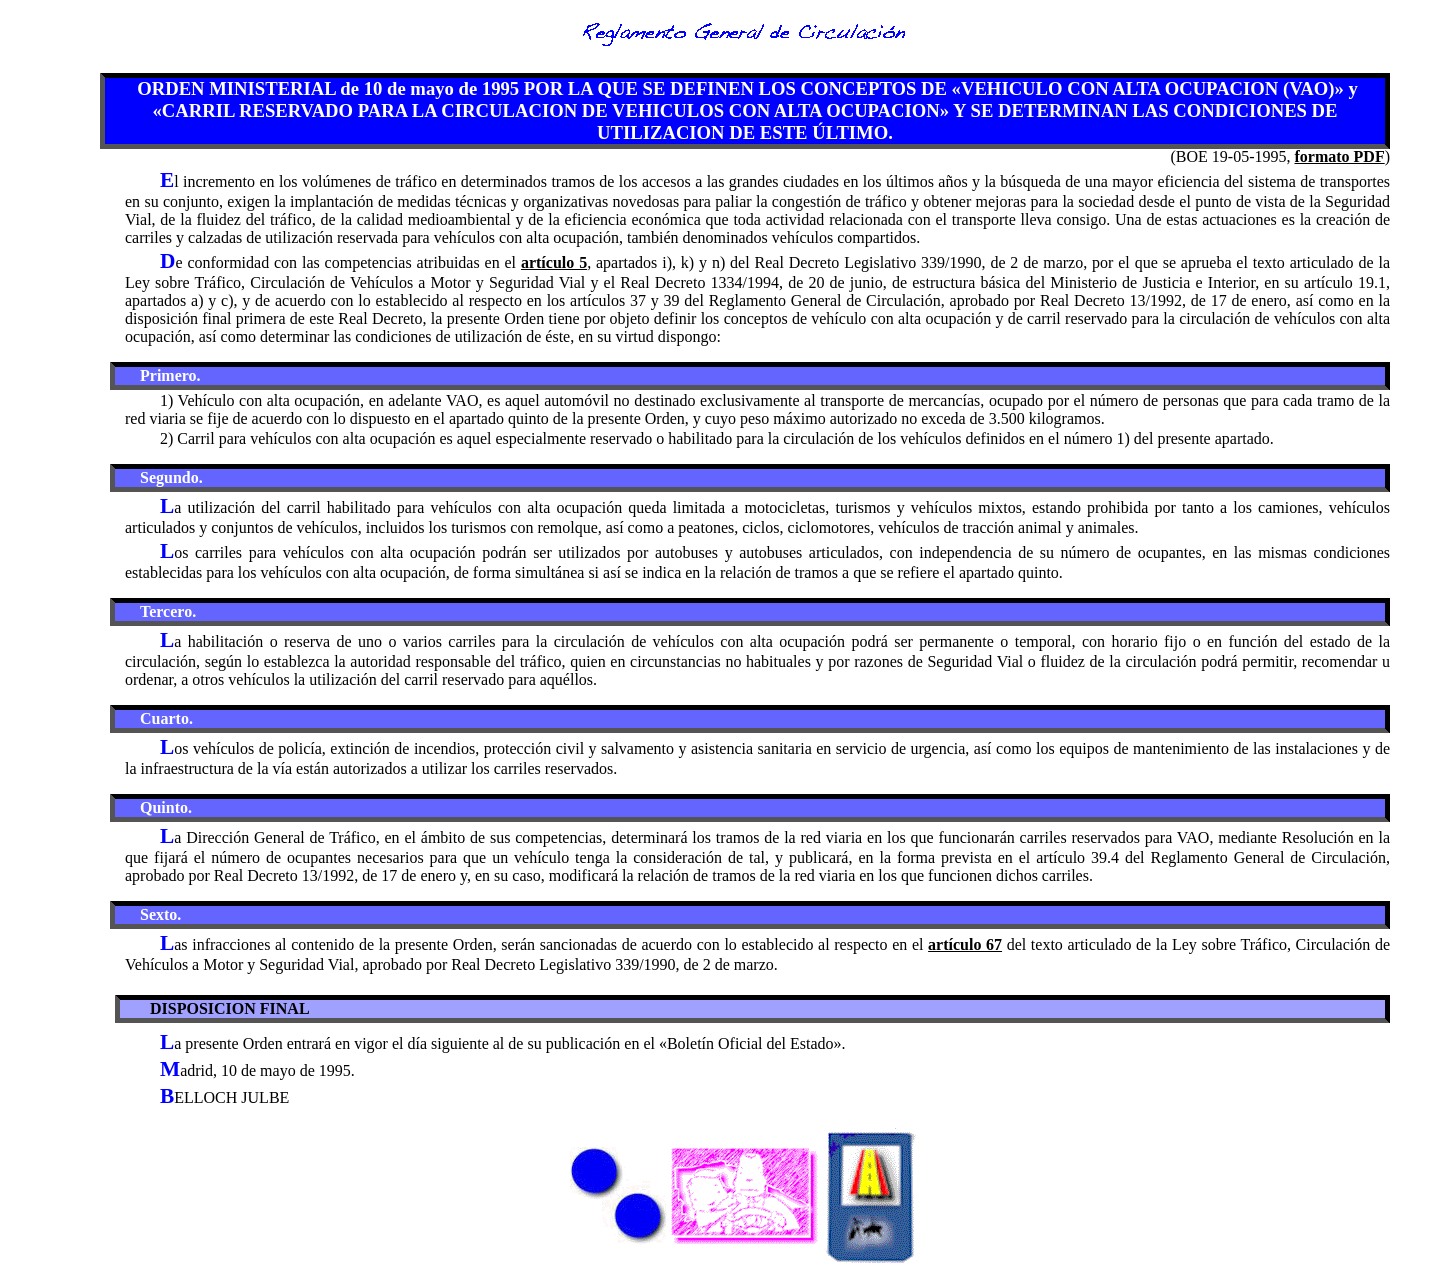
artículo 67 (965, 944)
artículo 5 (554, 262)
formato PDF (1339, 156)
